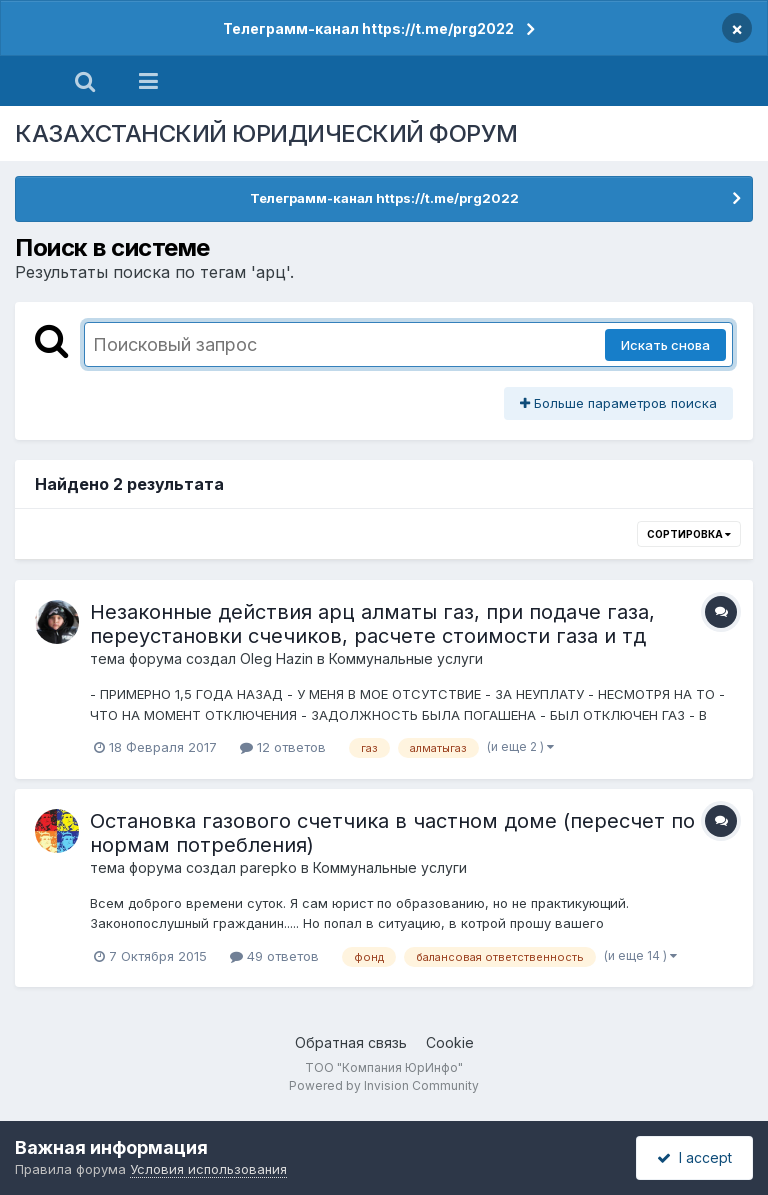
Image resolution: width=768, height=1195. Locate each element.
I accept (694, 1157)
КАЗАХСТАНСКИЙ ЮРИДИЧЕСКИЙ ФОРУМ (266, 133)
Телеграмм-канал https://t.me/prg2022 (368, 28)
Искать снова (665, 345)
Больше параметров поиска (618, 403)
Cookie (450, 1042)
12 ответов (283, 747)
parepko (268, 867)
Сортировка (689, 534)
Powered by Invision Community (384, 1085)
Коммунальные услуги (406, 658)
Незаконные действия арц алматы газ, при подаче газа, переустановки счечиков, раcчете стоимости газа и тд (372, 624)
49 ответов (274, 956)
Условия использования (208, 1169)
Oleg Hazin (276, 658)
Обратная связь (351, 1042)
